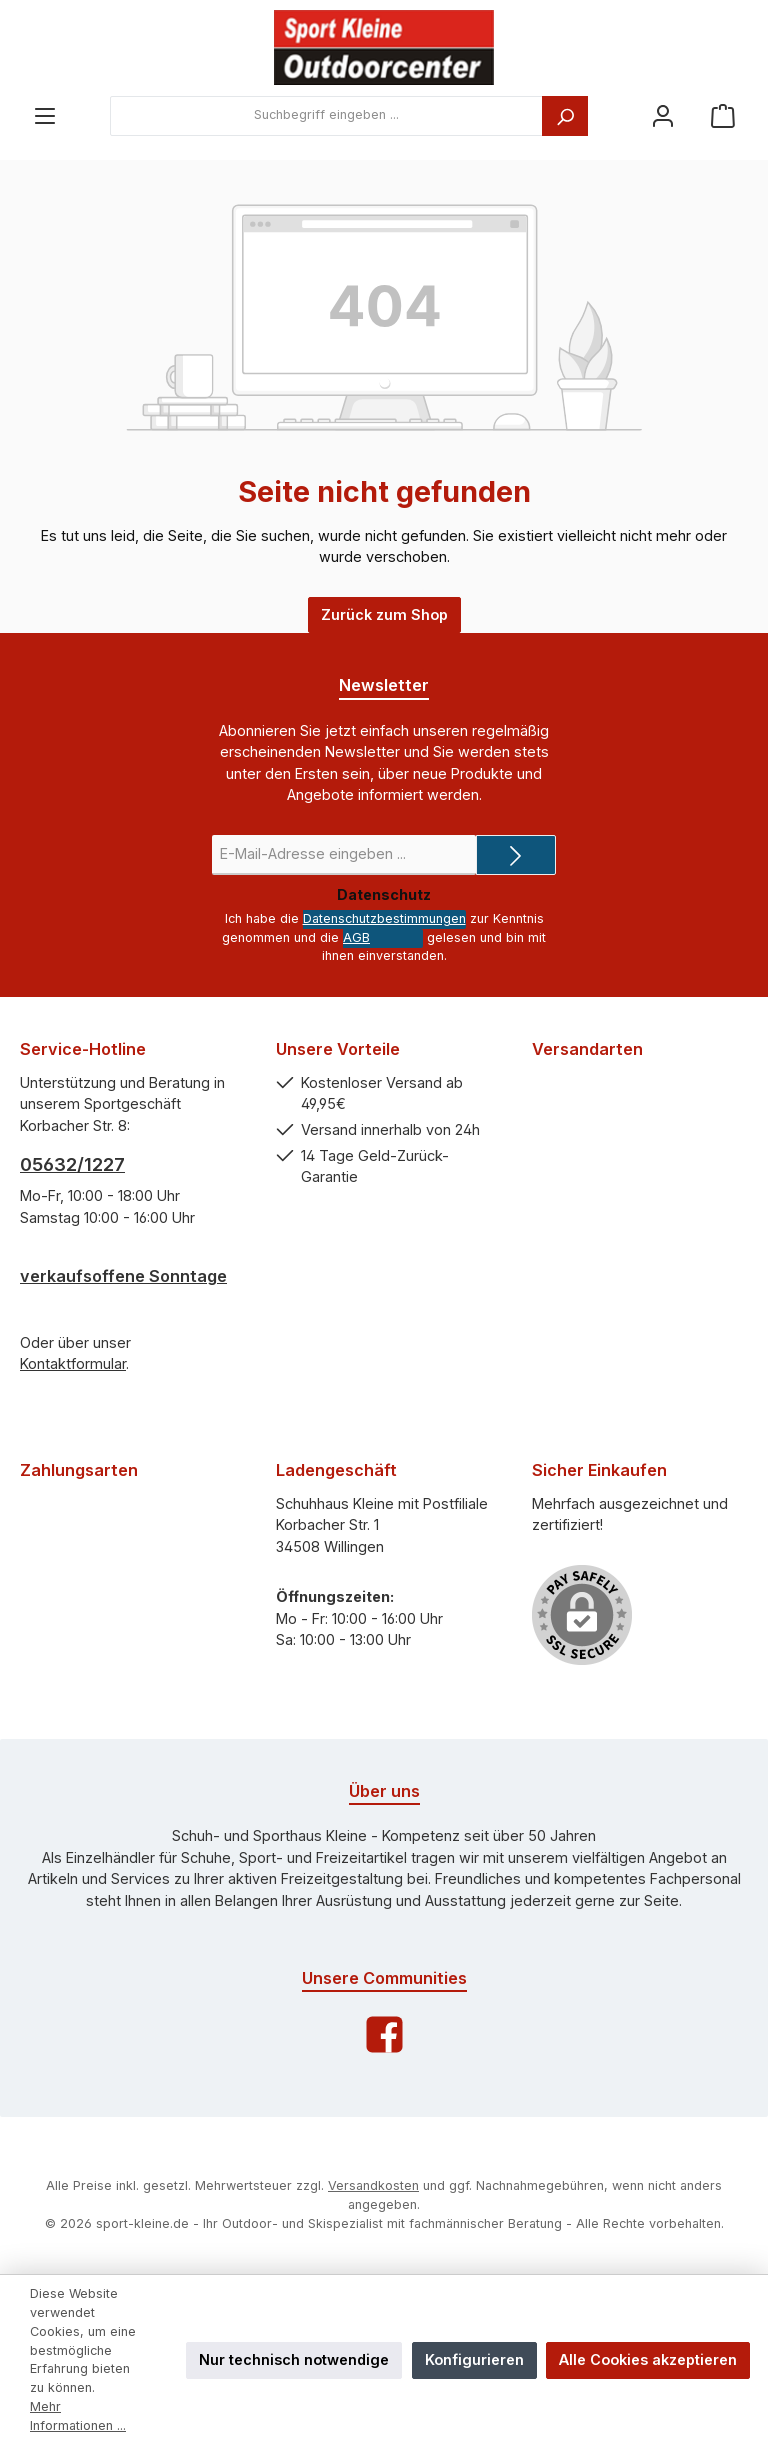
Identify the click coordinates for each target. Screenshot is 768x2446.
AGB (356, 937)
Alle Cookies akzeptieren (648, 2359)
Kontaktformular (73, 1363)
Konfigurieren (474, 2359)
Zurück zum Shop (384, 614)
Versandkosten (373, 2185)
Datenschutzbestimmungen (384, 918)
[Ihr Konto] (663, 115)
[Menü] (45, 115)
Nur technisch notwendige (294, 2359)
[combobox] (326, 116)
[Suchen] (565, 116)
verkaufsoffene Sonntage (123, 1276)
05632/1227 (72, 1164)
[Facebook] (384, 2034)
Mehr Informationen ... (78, 2416)
